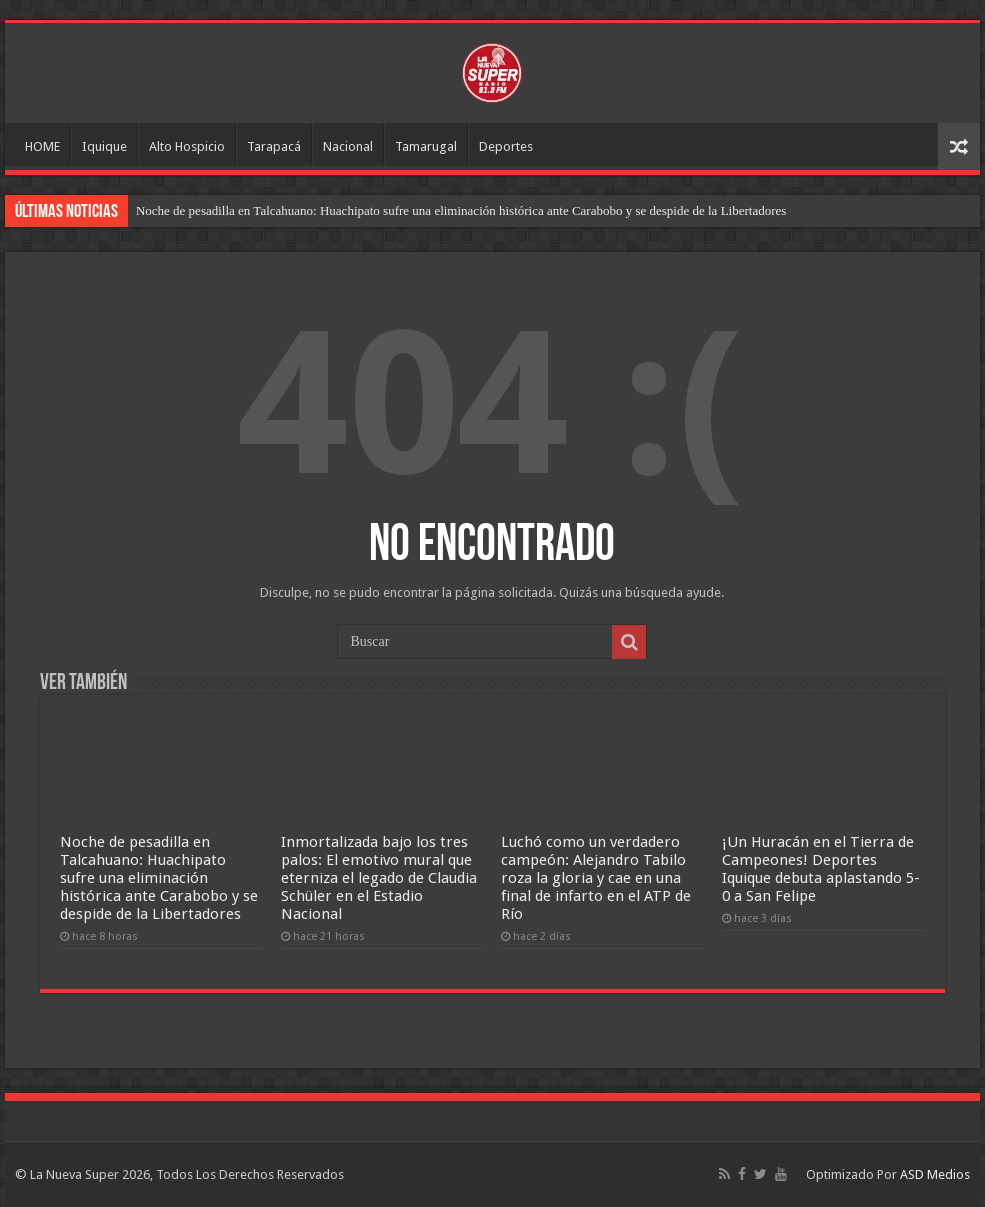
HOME (42, 146)
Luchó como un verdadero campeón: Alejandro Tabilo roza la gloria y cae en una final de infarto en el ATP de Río (596, 878)
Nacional (348, 146)
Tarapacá (274, 146)
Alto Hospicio (187, 146)
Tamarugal (426, 146)
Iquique (104, 146)
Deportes (506, 146)
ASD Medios (935, 1174)
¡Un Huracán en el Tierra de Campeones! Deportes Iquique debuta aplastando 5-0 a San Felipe (821, 869)
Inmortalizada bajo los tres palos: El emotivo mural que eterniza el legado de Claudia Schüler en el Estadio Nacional (379, 878)
